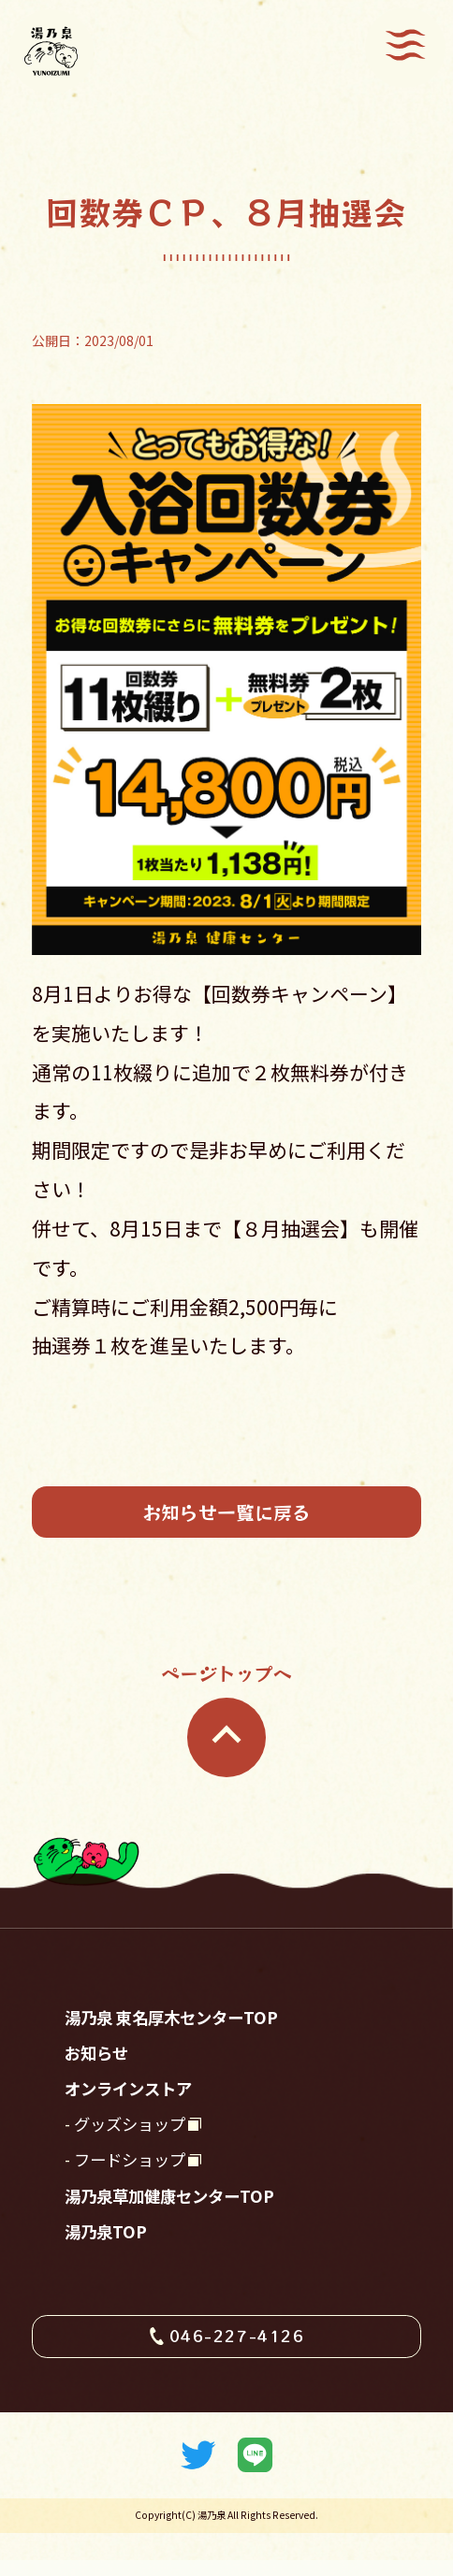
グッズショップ (136, 2146)
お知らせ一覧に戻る (226, 1513)
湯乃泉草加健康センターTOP (181, 2225)
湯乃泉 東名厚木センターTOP (183, 2028)
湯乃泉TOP (110, 2264)
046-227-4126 (238, 2372)
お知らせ (100, 2067)
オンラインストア (136, 2106)
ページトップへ (226, 1726)
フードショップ (136, 2185)
